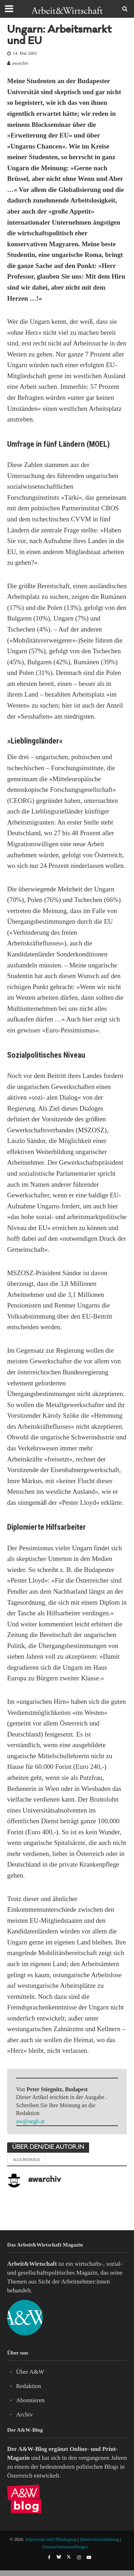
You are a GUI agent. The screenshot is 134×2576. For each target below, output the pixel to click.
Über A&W (30, 2371)
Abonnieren (30, 2400)
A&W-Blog (32, 2449)
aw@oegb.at (30, 2121)
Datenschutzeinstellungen (65, 2546)
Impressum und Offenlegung (51, 2539)
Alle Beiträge (26, 2160)
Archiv (24, 2414)
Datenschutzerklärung (99, 2539)
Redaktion (28, 2386)
